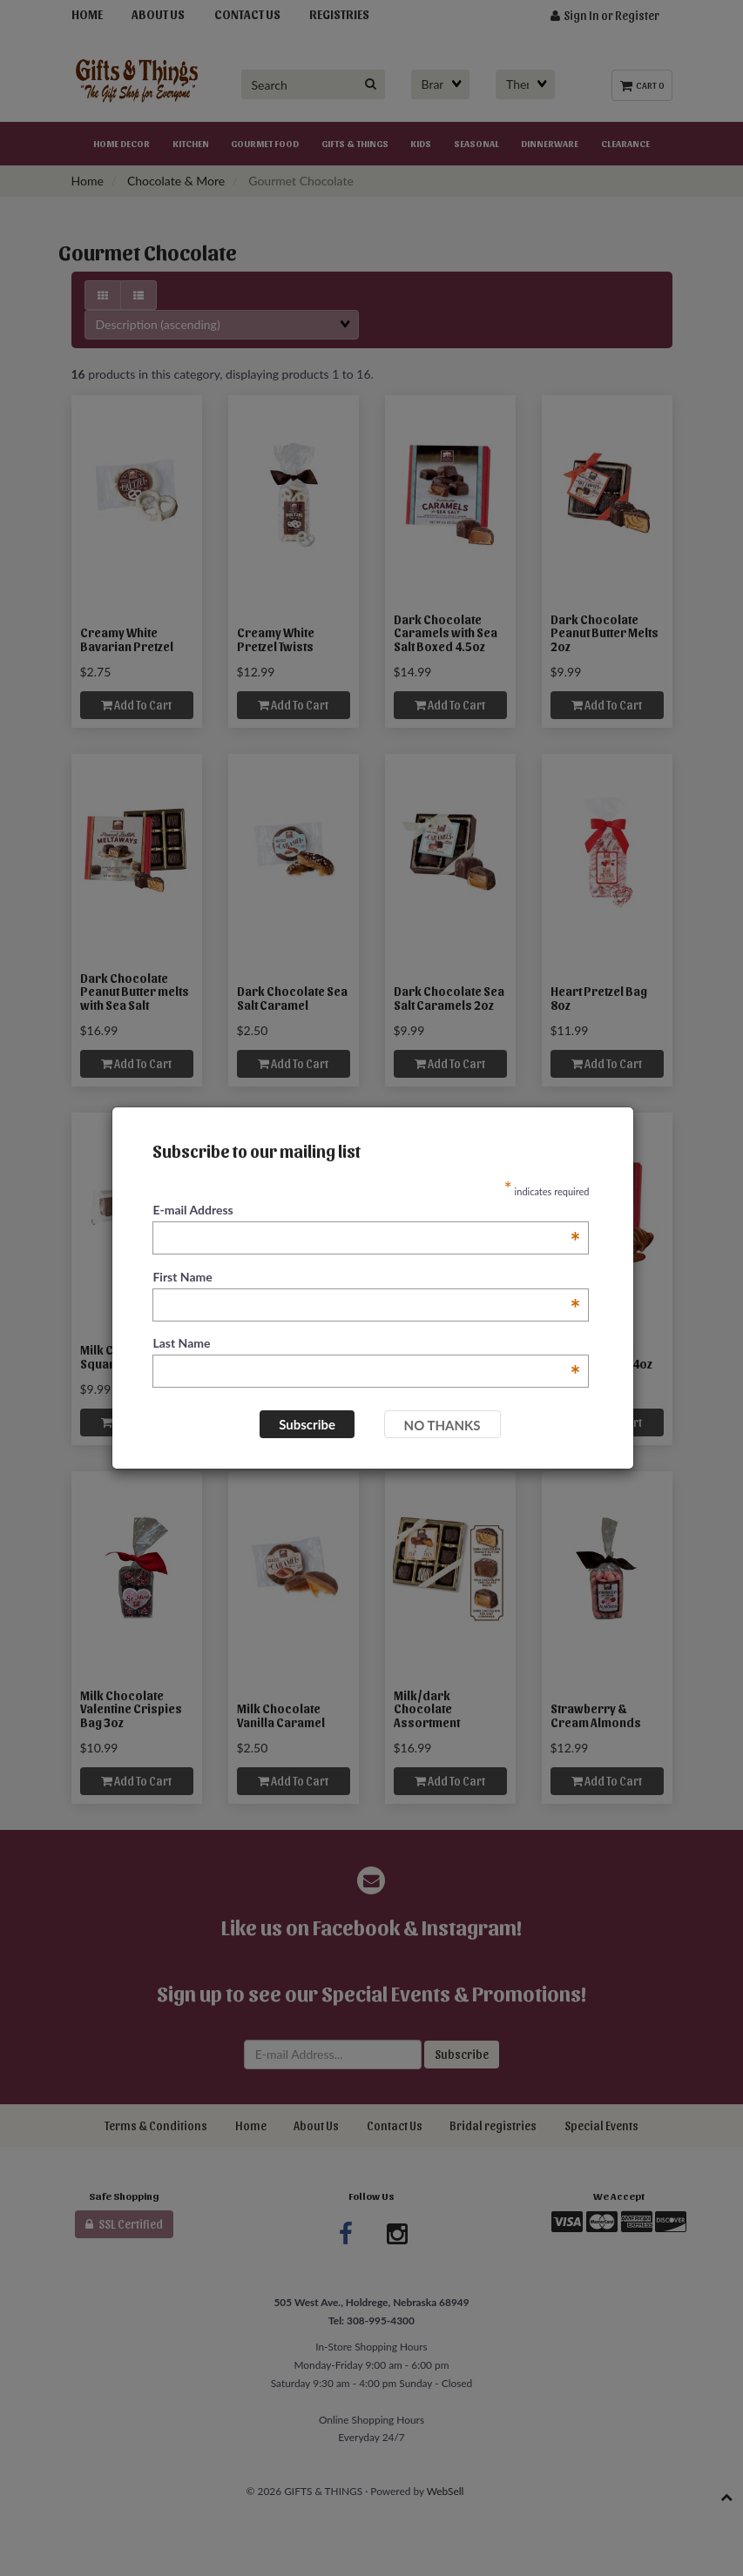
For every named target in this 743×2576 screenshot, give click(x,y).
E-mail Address (366, 1210)
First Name (366, 1277)
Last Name (366, 1343)
